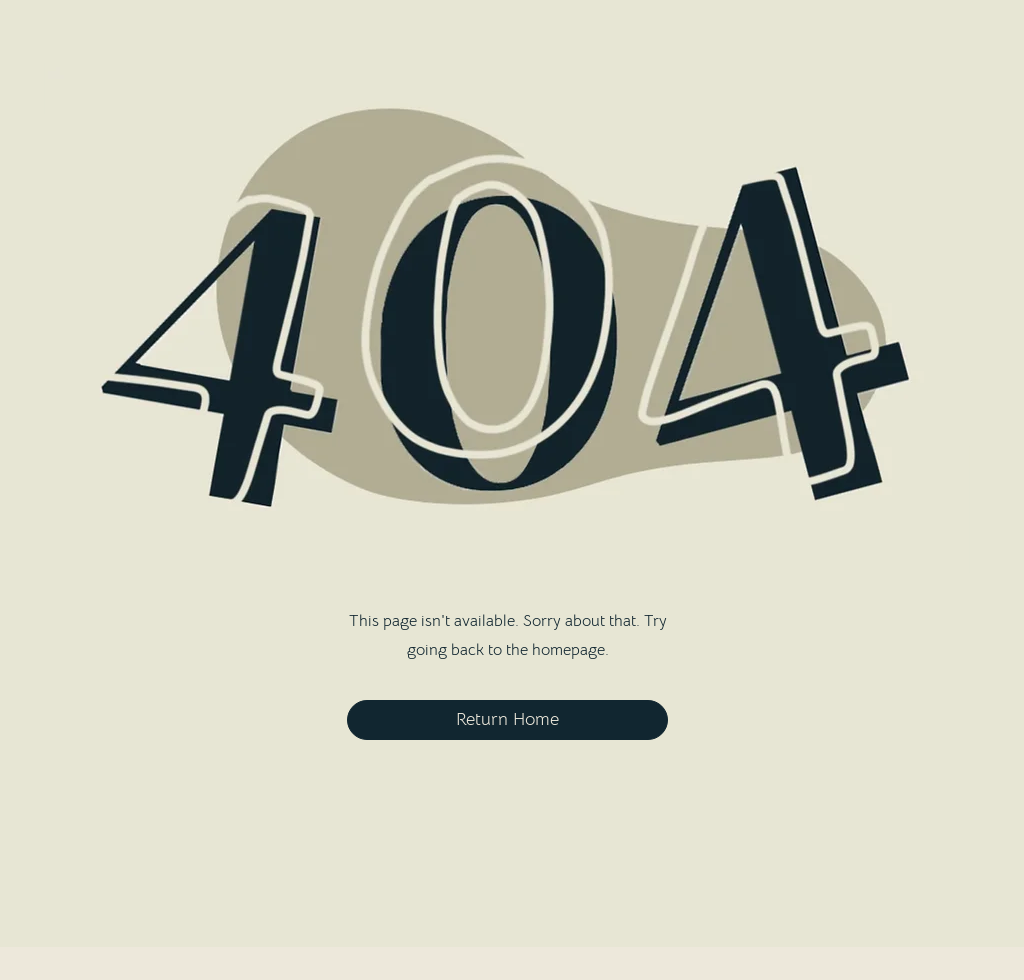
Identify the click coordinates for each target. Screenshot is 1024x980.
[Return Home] (507, 720)
